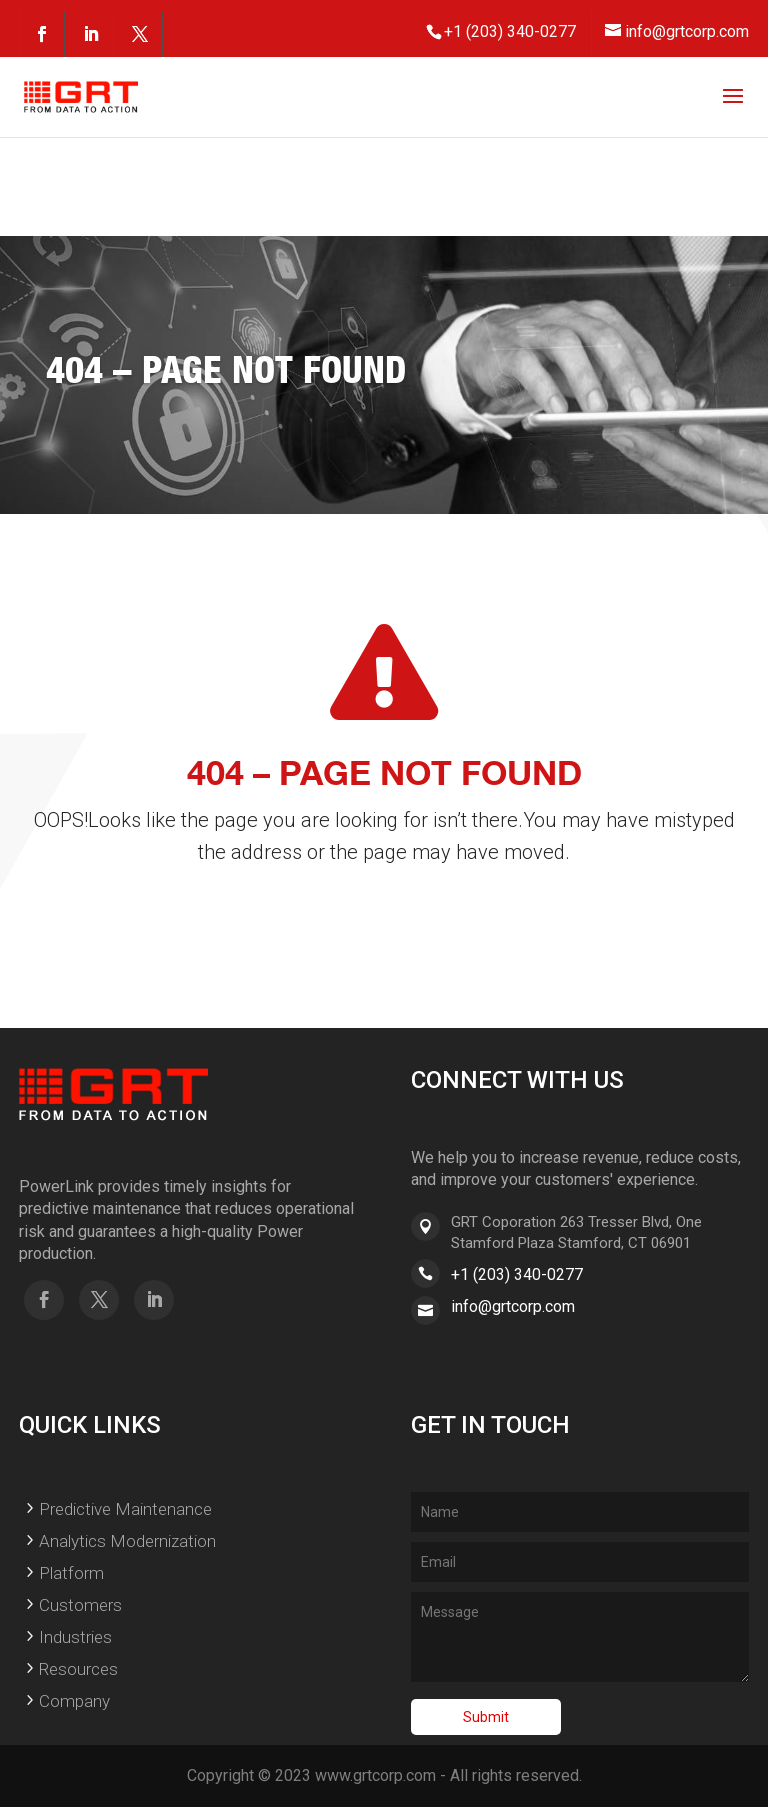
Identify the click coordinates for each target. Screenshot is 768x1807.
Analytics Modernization (127, 1541)
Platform (71, 1573)
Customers (80, 1605)
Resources (78, 1669)
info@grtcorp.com (513, 1306)
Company (74, 1701)
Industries (75, 1637)
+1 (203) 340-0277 (517, 1274)
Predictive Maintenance (125, 1509)
